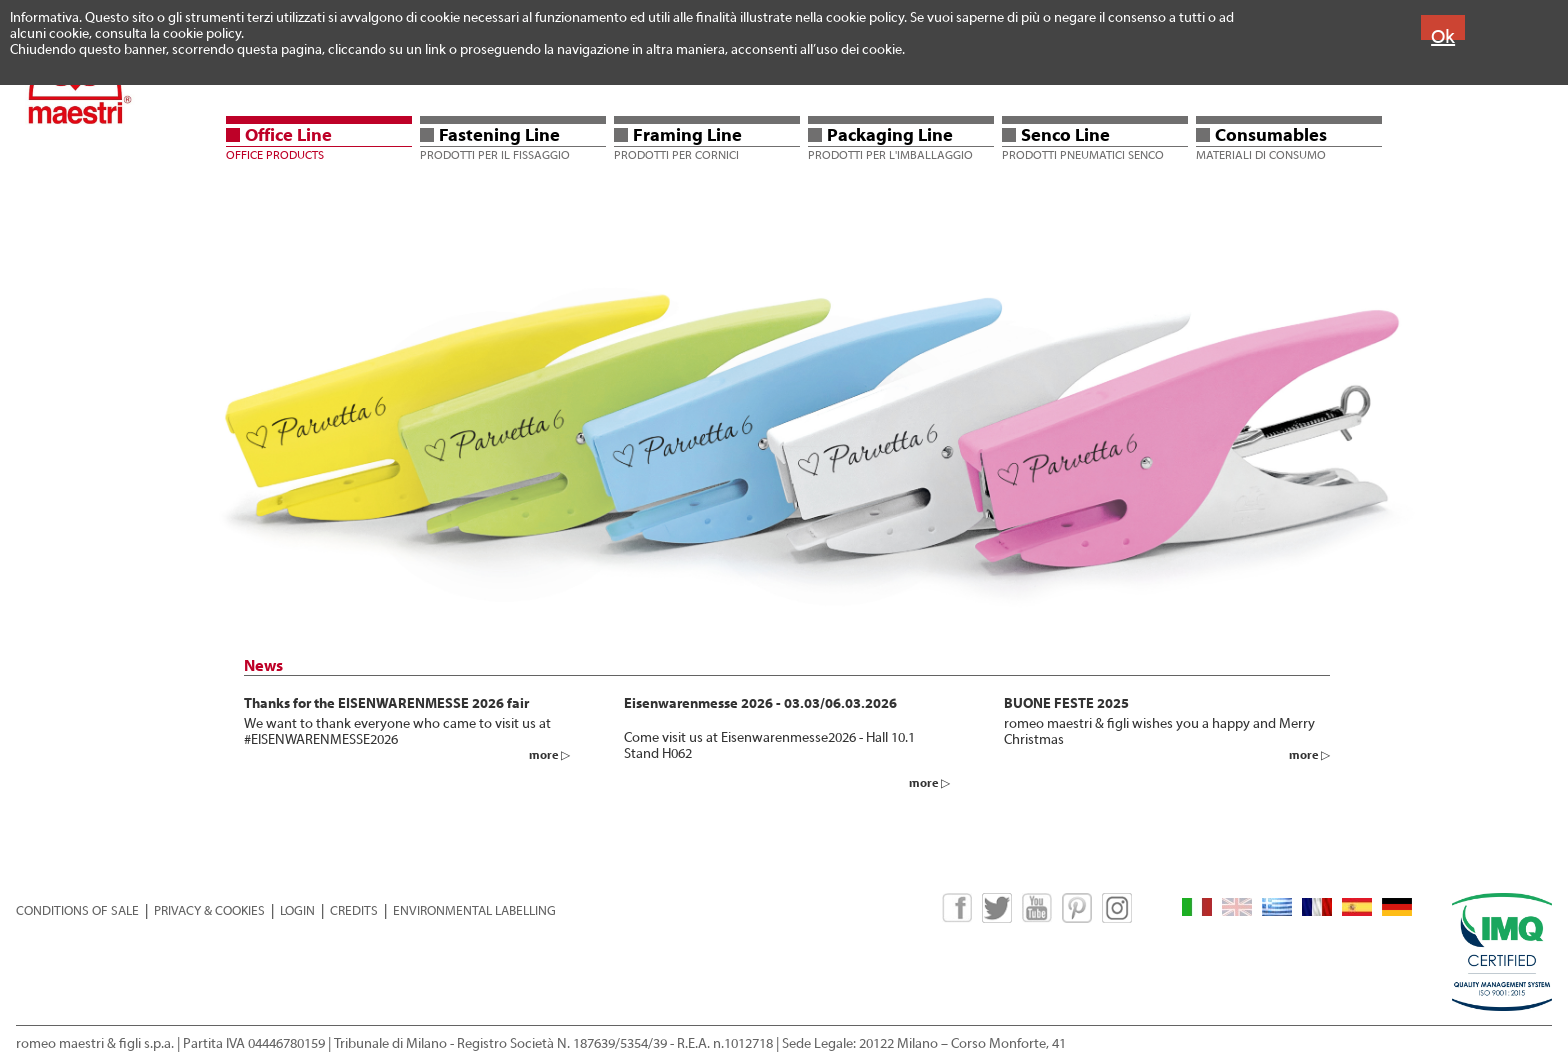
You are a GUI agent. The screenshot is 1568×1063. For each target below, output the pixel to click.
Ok (1443, 36)
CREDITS (354, 910)
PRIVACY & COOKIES (209, 910)
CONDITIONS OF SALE (77, 910)
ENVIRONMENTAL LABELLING (474, 910)
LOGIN (297, 910)
